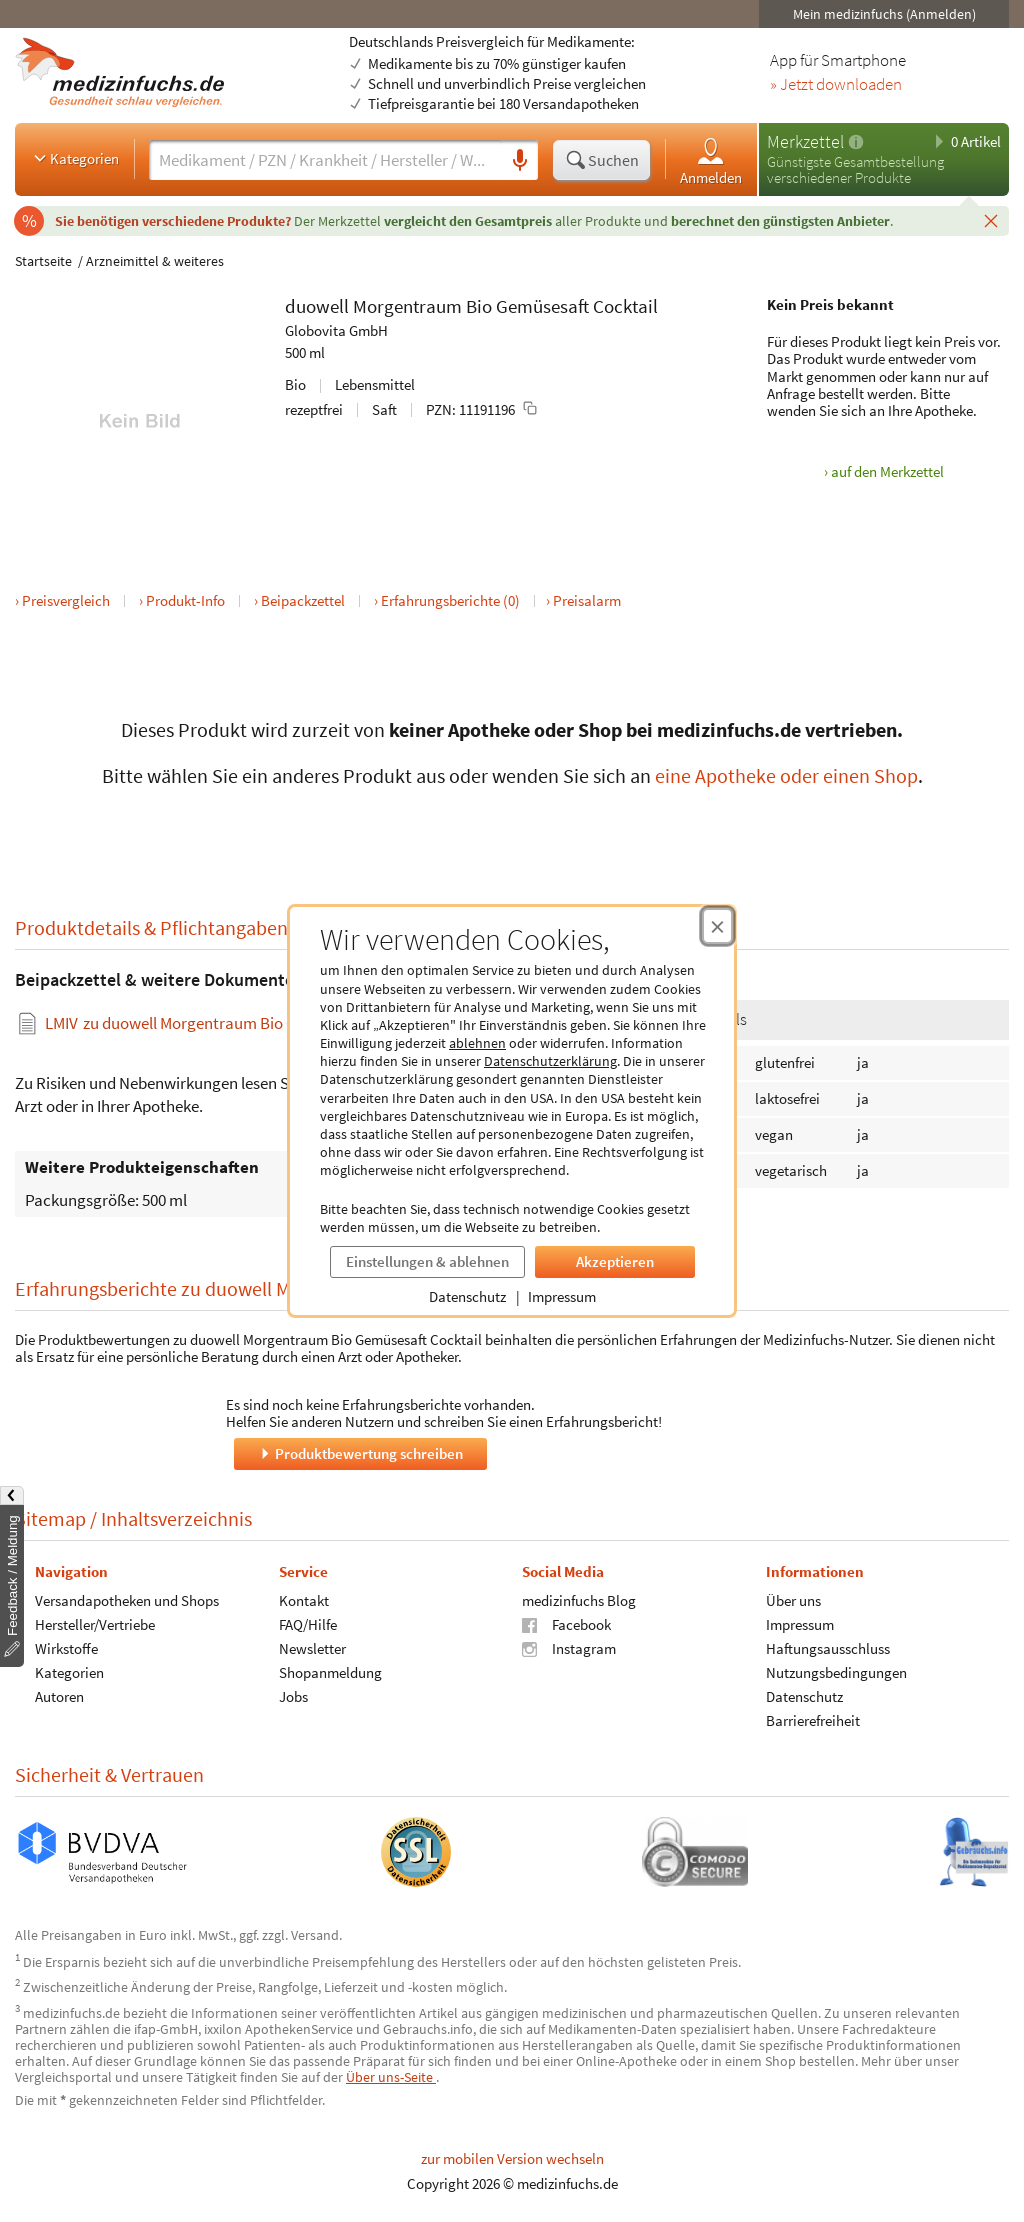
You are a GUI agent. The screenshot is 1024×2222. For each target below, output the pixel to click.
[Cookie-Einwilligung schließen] (717, 926)
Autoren (59, 1695)
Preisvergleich (66, 600)
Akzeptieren (615, 1261)
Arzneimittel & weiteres (155, 261)
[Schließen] (991, 220)
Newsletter (312, 1647)
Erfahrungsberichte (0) (450, 600)
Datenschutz (467, 1296)
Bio (479, 306)
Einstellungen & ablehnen (427, 1261)
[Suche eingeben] (325, 160)
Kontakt (304, 1599)
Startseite (43, 261)
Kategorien (74, 158)
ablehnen (477, 1043)
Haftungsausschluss (828, 1647)
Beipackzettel (303, 600)
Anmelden (711, 160)
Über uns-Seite (391, 2077)
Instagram (569, 1647)
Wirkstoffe (66, 1647)
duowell (317, 306)
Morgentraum (407, 306)
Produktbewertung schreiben (360, 1452)
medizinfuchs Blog (579, 1599)
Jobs (293, 1695)
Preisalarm (587, 600)
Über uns (793, 1599)
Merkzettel (805, 141)
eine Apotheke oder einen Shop (786, 775)
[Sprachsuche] (520, 161)
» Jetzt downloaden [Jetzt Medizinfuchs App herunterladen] (836, 85)
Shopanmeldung (330, 1671)
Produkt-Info (185, 600)
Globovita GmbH (336, 330)
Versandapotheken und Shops (127, 1599)
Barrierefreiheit (813, 1719)
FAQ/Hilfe (308, 1623)
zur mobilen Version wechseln (512, 2158)
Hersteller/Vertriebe (95, 1623)
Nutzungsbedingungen (836, 1671)
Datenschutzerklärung (550, 1061)
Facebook (566, 1623)
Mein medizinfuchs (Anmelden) (884, 14)
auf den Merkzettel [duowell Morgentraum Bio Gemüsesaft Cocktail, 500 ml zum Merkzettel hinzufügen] (887, 471)
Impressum (562, 1296)
